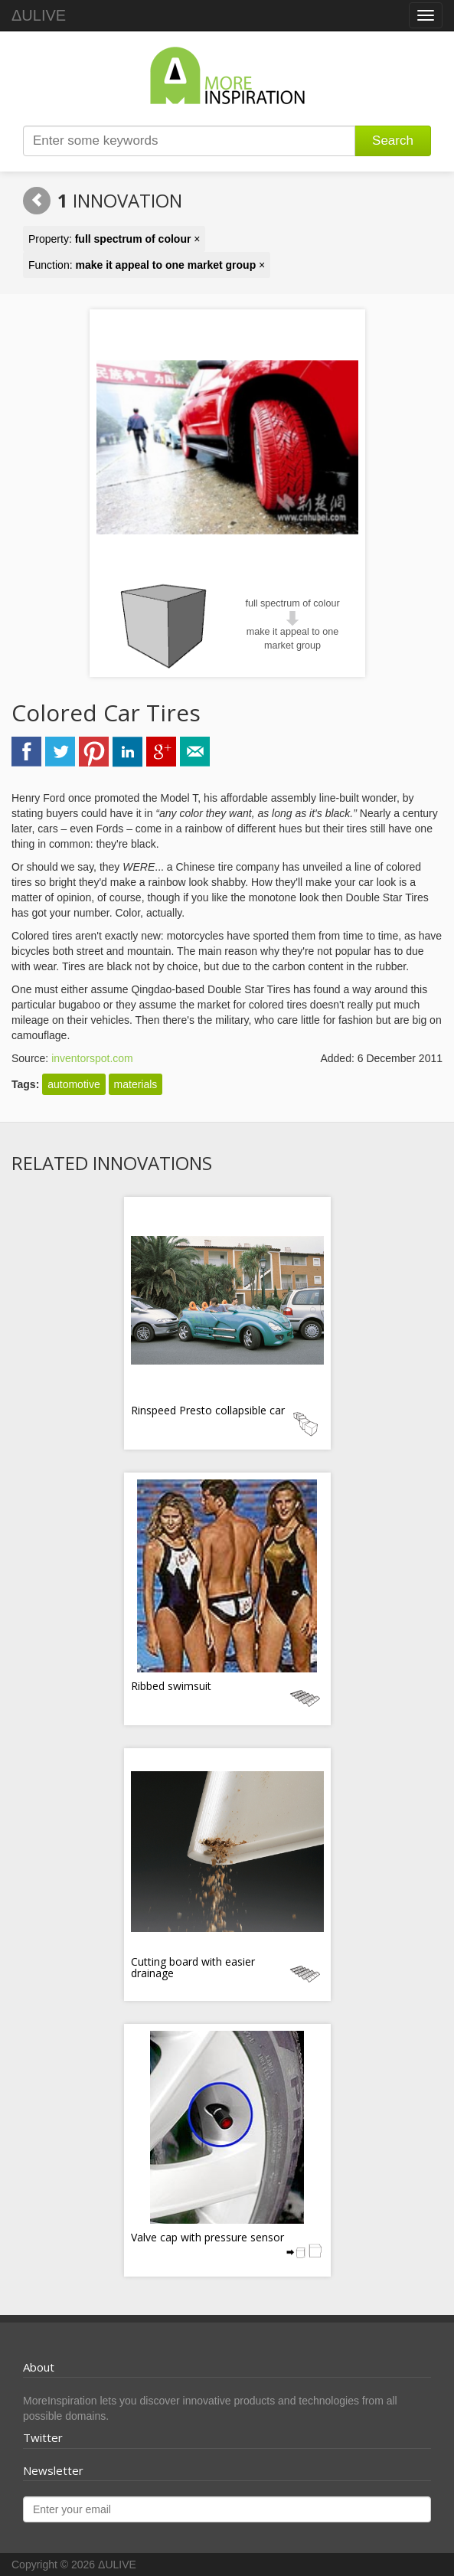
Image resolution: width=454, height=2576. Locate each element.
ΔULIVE (38, 15)
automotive (73, 1084)
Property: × (114, 239)
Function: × (146, 265)
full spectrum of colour (292, 603)
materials (136, 1084)
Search (392, 140)
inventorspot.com (92, 1058)
